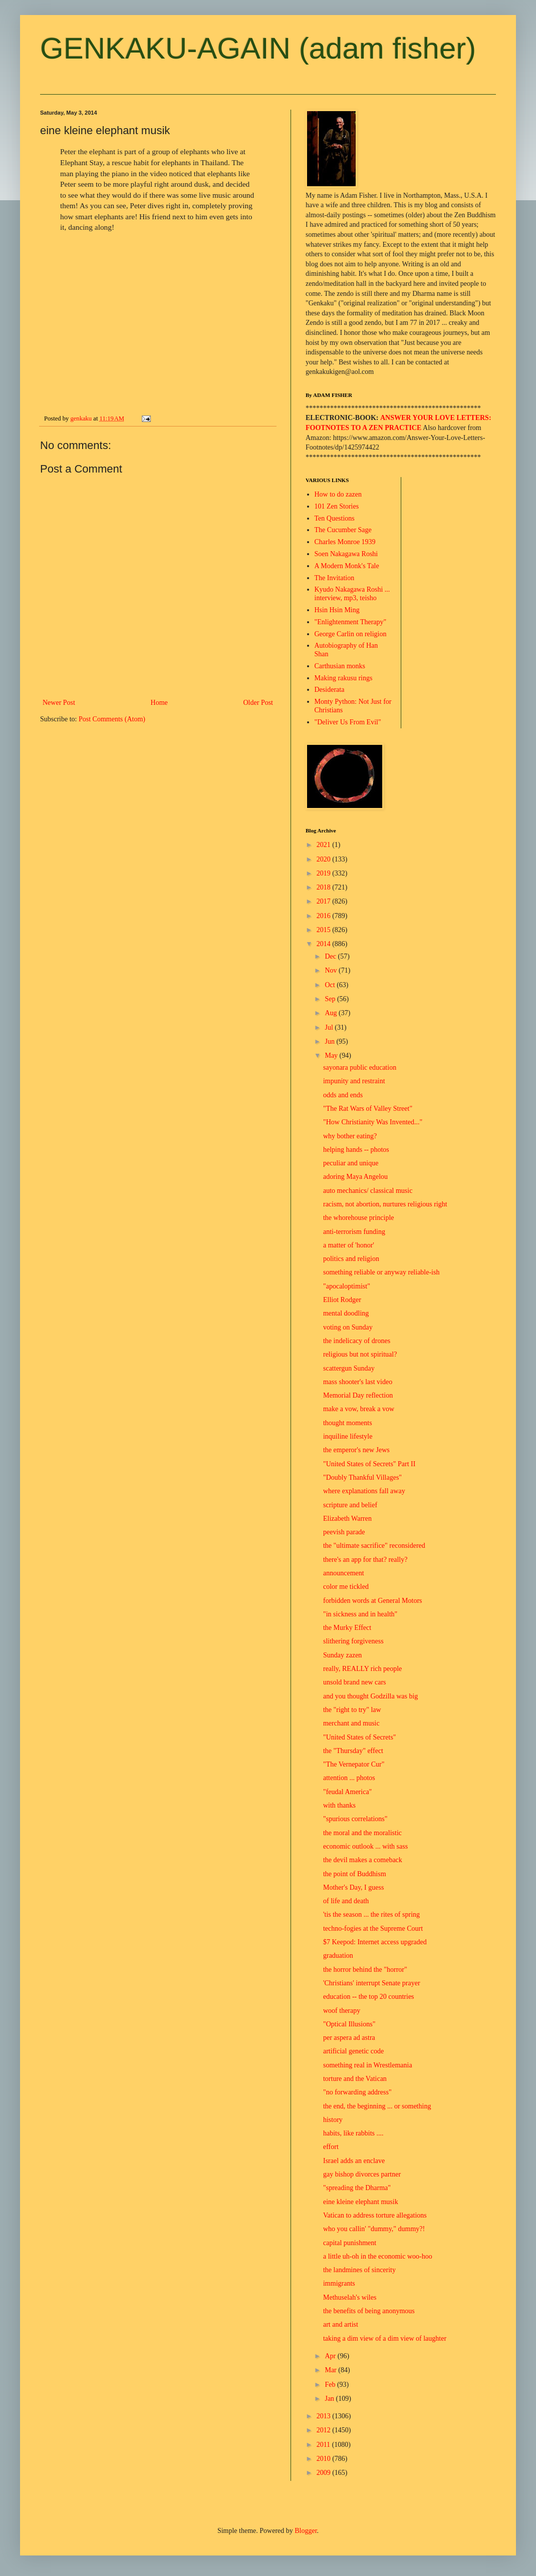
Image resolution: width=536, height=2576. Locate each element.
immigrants (339, 2283)
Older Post (258, 702)
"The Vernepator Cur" (353, 1764)
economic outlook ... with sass (365, 1846)
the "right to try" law (352, 1709)
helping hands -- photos (356, 1149)
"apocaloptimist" (346, 1286)
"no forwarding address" (357, 2092)
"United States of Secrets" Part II (369, 1464)
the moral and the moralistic (362, 1833)
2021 (325, 844)
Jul (330, 1027)
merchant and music (351, 1723)
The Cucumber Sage (343, 530)
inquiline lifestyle (347, 1436)
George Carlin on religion (351, 634)
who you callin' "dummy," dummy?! (374, 2229)
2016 (325, 916)
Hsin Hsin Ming (337, 610)
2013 (325, 2416)
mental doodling (346, 1313)
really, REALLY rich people (362, 1668)
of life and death (346, 1901)
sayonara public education (359, 1067)
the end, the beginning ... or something (377, 2106)
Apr (331, 2356)
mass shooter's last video (357, 1382)
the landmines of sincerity (359, 2270)
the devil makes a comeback (362, 1860)
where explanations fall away (364, 1491)
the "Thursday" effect (353, 1751)
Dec (331, 956)
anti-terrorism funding (354, 1231)
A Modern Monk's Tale (347, 566)
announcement (343, 1573)
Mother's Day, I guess (353, 1887)
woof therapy (341, 2010)
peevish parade (344, 1532)
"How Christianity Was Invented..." (372, 1122)
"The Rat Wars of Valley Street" (367, 1108)
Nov (332, 970)
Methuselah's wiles (349, 2297)
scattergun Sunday (349, 1368)
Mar (331, 2370)
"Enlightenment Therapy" (351, 622)
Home (159, 702)
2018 (325, 887)
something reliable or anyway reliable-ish (381, 1272)
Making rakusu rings (344, 678)
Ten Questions (335, 518)
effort (331, 2147)
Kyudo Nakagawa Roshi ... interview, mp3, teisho (352, 594)
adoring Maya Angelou (355, 1176)
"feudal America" (347, 1792)
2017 (325, 901)
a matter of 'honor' (348, 1245)
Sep (331, 999)
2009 (325, 2472)
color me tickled (346, 1586)
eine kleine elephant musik (360, 2202)
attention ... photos (349, 1778)
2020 (325, 859)
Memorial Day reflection (358, 1395)
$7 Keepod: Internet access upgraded (375, 1942)
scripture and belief (350, 1505)
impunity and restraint (354, 1081)
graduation (338, 1955)
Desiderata (330, 689)
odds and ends (343, 1095)
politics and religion (351, 1258)
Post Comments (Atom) (112, 719)
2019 (325, 873)
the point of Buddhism (354, 1874)
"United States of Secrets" (359, 1737)
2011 (324, 2444)
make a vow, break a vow (358, 1409)
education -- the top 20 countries (368, 1996)
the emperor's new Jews (356, 1450)
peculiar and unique (350, 1163)
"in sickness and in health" (360, 1614)
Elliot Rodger (342, 1300)
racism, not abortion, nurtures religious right (385, 1204)
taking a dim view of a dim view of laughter (384, 2338)
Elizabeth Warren (347, 1518)
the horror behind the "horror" (365, 1969)
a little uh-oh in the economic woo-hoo (377, 2256)
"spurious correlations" (355, 1819)
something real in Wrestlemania (367, 2065)
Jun (330, 1041)
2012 (325, 2430)
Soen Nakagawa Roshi (346, 554)
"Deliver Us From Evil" (348, 722)
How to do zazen (338, 494)
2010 (325, 2458)
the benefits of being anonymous (369, 2311)
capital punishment (349, 2243)
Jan (330, 2398)
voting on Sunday (348, 1327)
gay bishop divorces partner (362, 2174)
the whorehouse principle (358, 1217)
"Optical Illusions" (349, 2024)
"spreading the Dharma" (357, 2188)
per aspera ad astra (349, 2037)
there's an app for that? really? (365, 1559)
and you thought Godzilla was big (370, 1696)
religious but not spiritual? (360, 1354)
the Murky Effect (347, 1627)
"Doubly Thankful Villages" (362, 1477)
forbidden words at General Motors (372, 1600)
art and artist (340, 2324)
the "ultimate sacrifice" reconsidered (374, 1545)
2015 (325, 930)
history (333, 2119)
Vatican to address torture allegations (375, 2215)
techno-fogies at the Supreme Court (373, 1928)
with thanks (339, 1805)
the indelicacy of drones (356, 1341)
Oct (331, 985)
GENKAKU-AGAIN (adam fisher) (258, 48)
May (332, 1055)
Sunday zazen (342, 1655)
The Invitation (335, 578)
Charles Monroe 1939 (345, 542)
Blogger (306, 2530)
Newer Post (59, 702)
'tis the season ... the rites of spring (371, 1914)
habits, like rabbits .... (353, 2133)
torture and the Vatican (355, 2078)
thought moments (347, 1423)
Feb (331, 2384)
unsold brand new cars (354, 1682)
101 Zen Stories (337, 506)
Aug (332, 1013)
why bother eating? (350, 1136)
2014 (325, 944)
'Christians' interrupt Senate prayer (371, 1983)
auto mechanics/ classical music (367, 1190)
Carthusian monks (340, 666)
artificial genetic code (353, 2051)
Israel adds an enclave (354, 2161)
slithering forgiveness (353, 1641)
